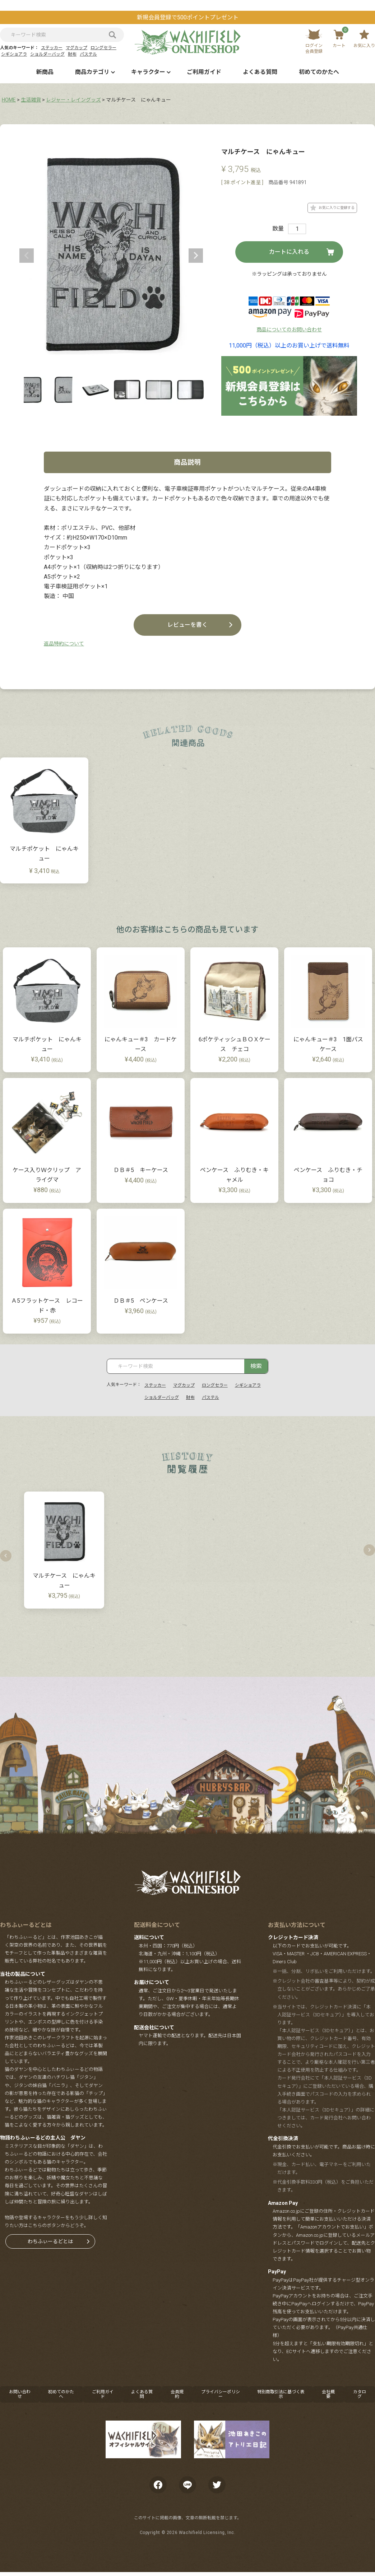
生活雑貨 (31, 100)
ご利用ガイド (204, 72)
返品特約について (64, 644)
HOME (9, 100)
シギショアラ (14, 54)
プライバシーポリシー (220, 2394)
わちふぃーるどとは (50, 2241)
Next (196, 255)
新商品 (45, 72)
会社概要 (328, 2394)
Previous (26, 255)
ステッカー (51, 47)
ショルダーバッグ (47, 54)
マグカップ (76, 47)
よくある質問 (260, 72)
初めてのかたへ (319, 72)
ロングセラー (103, 47)
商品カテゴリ (92, 72)
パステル (88, 54)
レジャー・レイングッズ (73, 100)
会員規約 (177, 2394)
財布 (72, 54)
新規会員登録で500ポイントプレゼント (188, 17)
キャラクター (148, 72)
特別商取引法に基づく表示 (281, 2394)
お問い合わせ (20, 2394)
